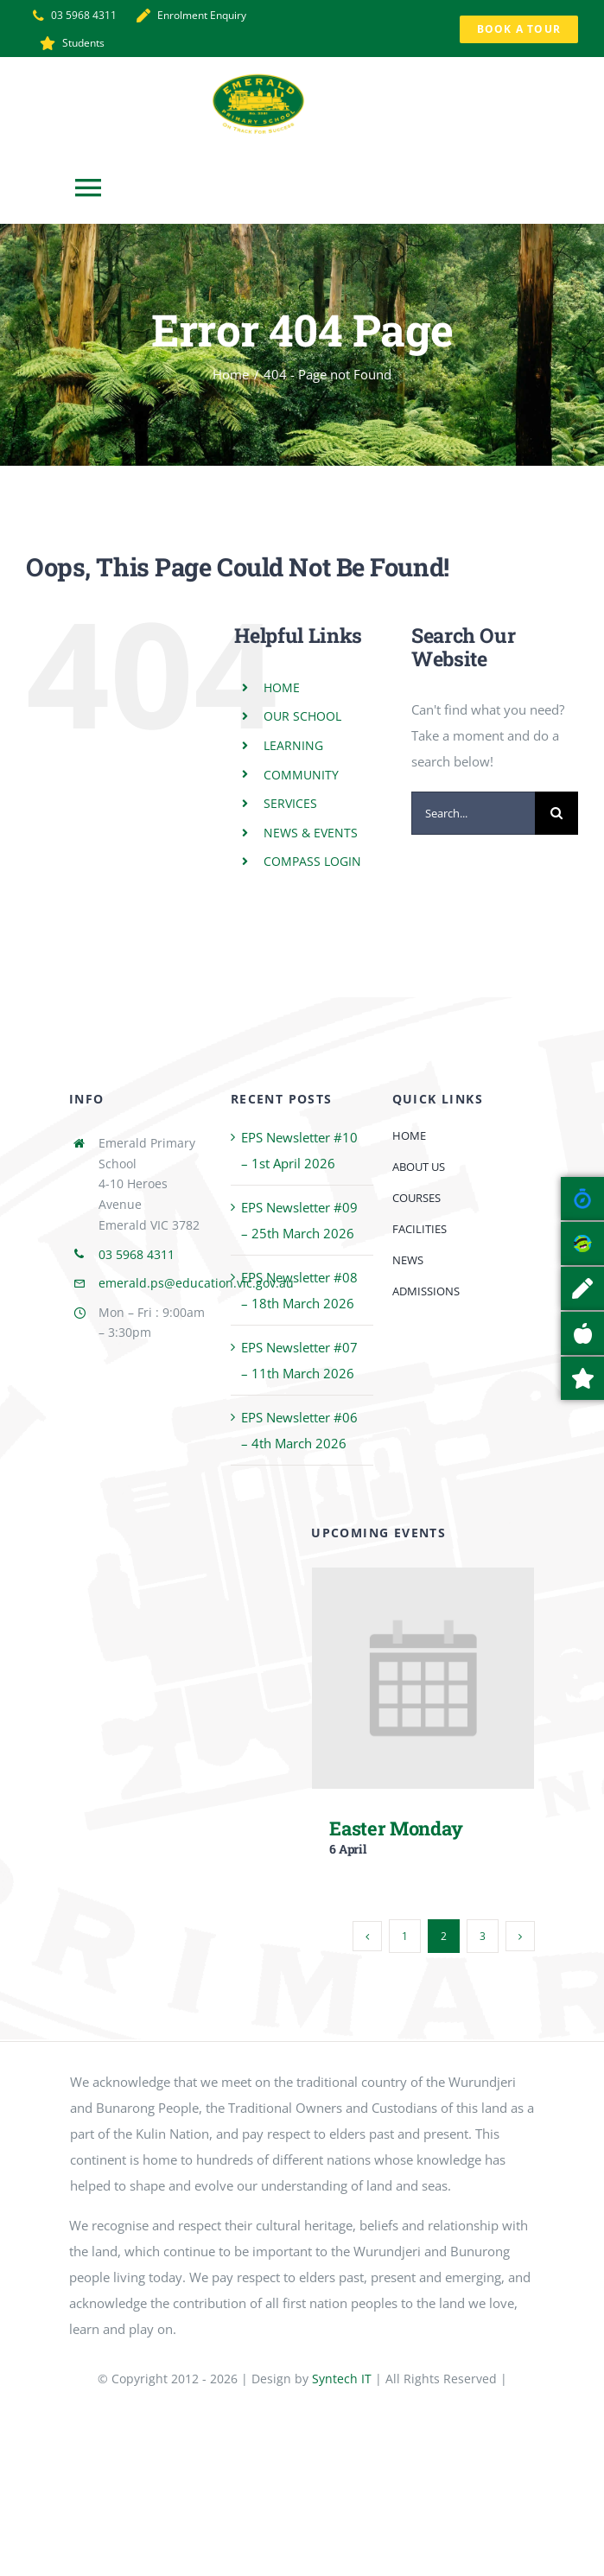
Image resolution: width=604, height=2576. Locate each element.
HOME (282, 687)
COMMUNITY (301, 774)
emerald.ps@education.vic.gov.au (196, 1283)
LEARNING (293, 745)
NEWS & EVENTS (311, 832)
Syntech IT (342, 2378)
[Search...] (473, 813)
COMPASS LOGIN (312, 861)
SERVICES (290, 803)
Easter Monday (396, 1828)
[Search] (556, 813)
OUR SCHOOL (302, 716)
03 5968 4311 (137, 1254)
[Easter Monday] (423, 1580)
